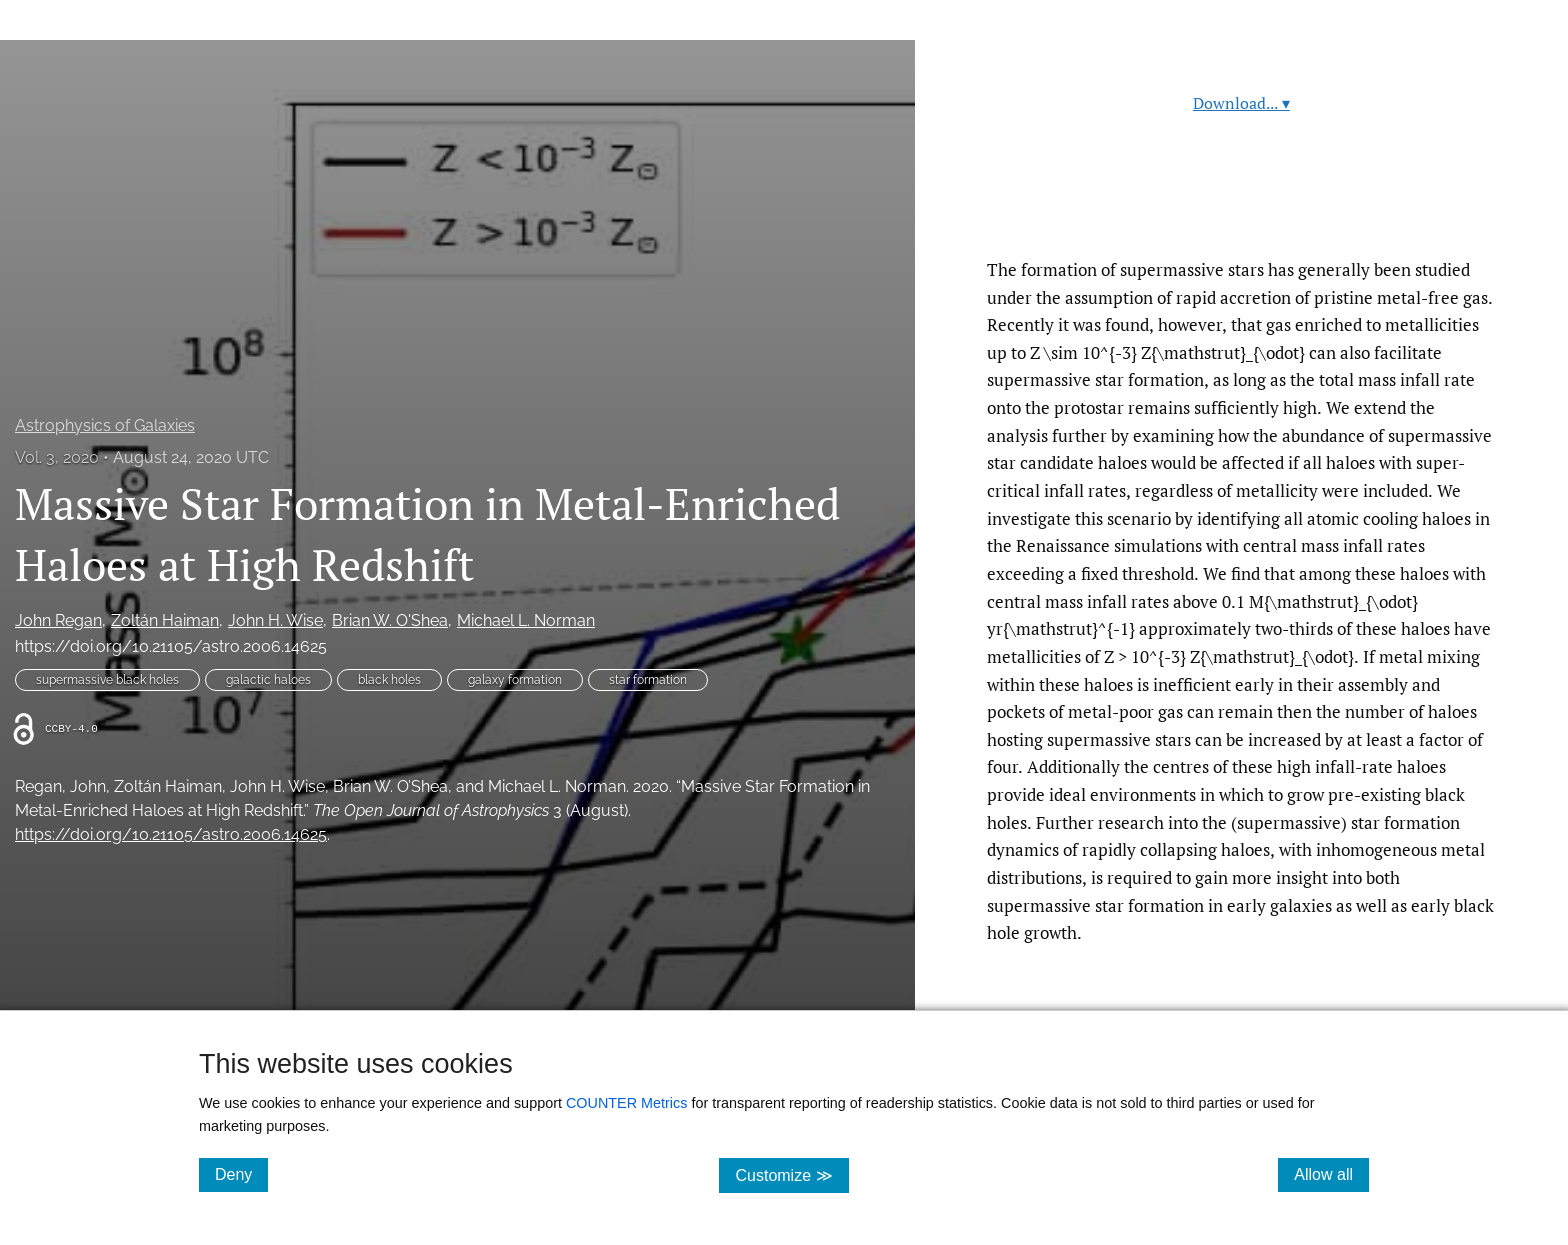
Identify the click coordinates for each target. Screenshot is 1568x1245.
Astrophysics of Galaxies (105, 425)
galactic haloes (268, 680)
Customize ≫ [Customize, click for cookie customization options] (791, 1174)
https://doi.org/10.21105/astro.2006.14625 (171, 646)
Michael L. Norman (526, 620)
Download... (1241, 103)
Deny (241, 1174)
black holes (389, 680)
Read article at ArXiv (1241, 208)
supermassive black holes (107, 680)
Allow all (1331, 1174)
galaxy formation (515, 680)
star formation (648, 680)
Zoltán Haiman (165, 620)
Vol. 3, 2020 (57, 457)
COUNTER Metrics (627, 1103)
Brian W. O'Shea (390, 620)
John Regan (58, 620)
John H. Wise (275, 620)
